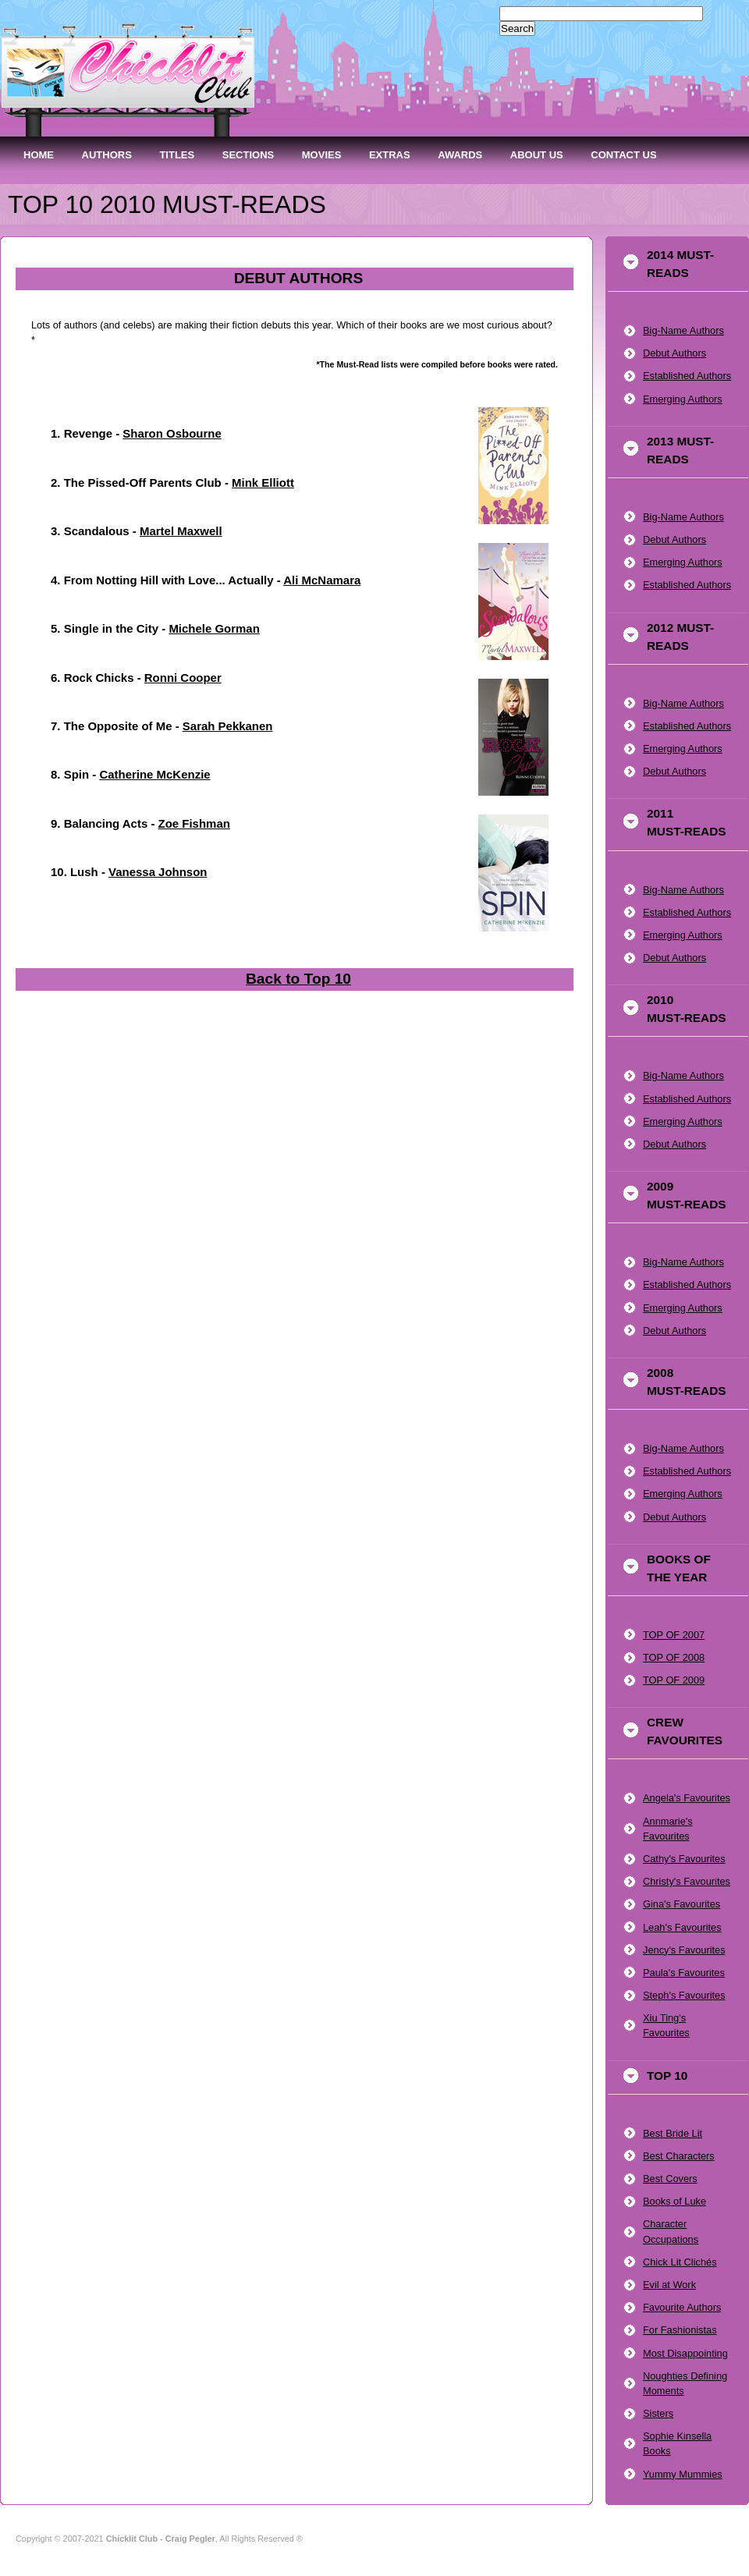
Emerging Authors (682, 399)
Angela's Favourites (686, 1798)
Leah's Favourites (682, 1927)
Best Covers (670, 2178)
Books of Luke (674, 2201)
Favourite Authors (682, 2307)
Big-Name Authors (683, 330)
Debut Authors (674, 353)
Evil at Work (669, 2284)
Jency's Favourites (684, 1950)
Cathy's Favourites (684, 1859)
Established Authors (687, 375)
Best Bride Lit (672, 2133)
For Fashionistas (680, 2330)
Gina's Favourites (681, 1904)
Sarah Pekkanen (228, 726)
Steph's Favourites (684, 1995)
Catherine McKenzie (154, 774)
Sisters (658, 2413)
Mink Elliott (263, 482)
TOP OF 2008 (674, 1657)
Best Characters (679, 2156)
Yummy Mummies (682, 2474)
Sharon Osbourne (171, 433)
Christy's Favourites (686, 1881)
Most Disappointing (685, 2353)
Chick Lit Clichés (680, 2262)
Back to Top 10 (298, 978)
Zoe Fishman (194, 823)
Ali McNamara (321, 580)
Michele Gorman (214, 628)
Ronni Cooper (183, 677)
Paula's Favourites (684, 1972)
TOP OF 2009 (674, 1680)
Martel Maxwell (181, 531)
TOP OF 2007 (674, 1635)
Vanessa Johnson (157, 871)
